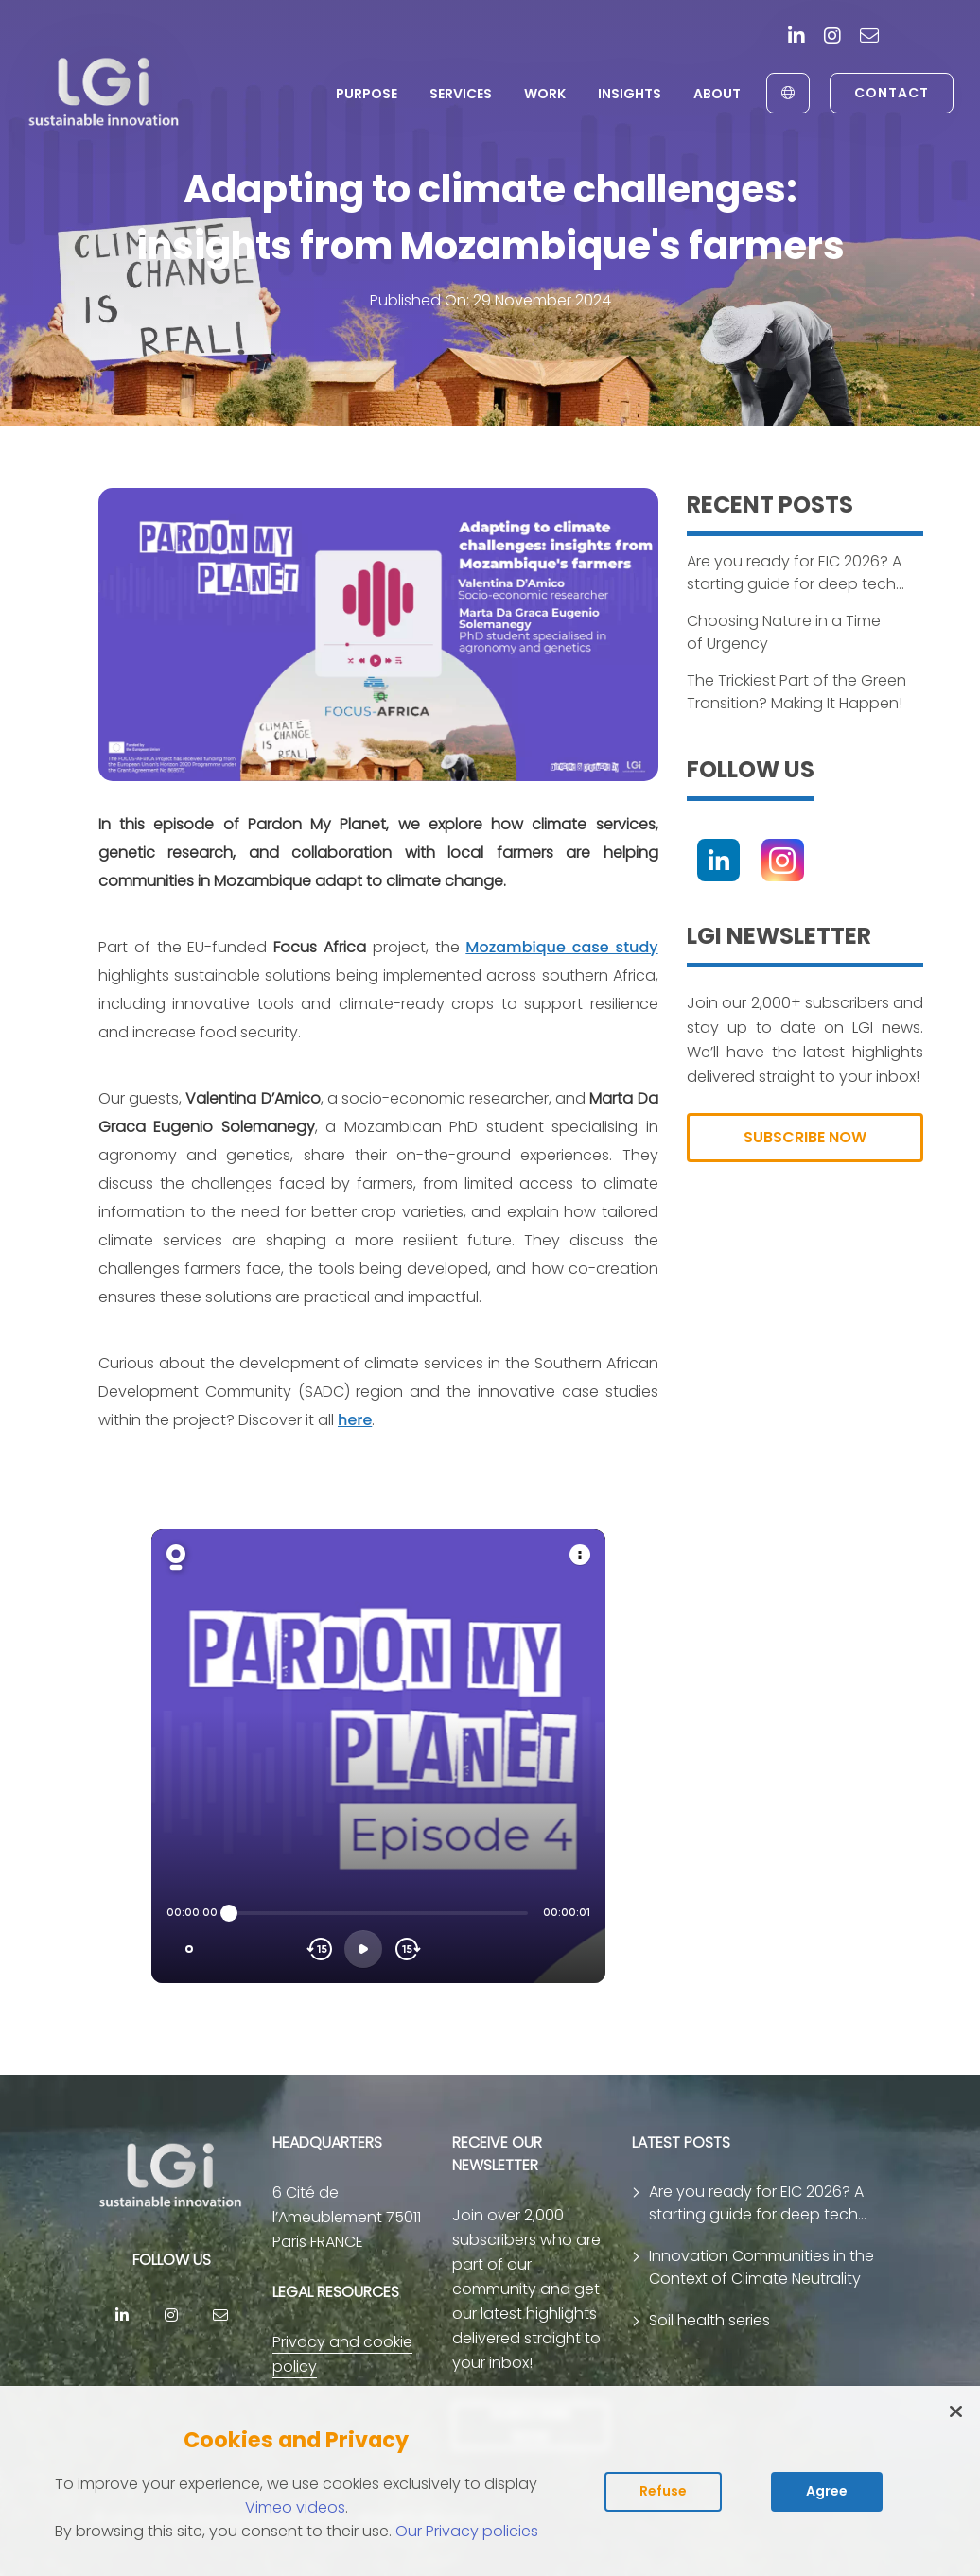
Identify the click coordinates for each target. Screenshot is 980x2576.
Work (545, 93)
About (717, 93)
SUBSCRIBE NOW (805, 1137)
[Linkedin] (796, 37)
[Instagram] (832, 37)
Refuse (663, 2490)
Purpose (366, 93)
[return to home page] (104, 93)
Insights (629, 93)
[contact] (869, 37)
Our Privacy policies (466, 2531)
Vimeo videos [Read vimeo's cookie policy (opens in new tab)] (295, 2507)
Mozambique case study (561, 947)
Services (460, 93)
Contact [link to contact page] (891, 92)
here (355, 1420)
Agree (827, 2490)
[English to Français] (788, 93)
